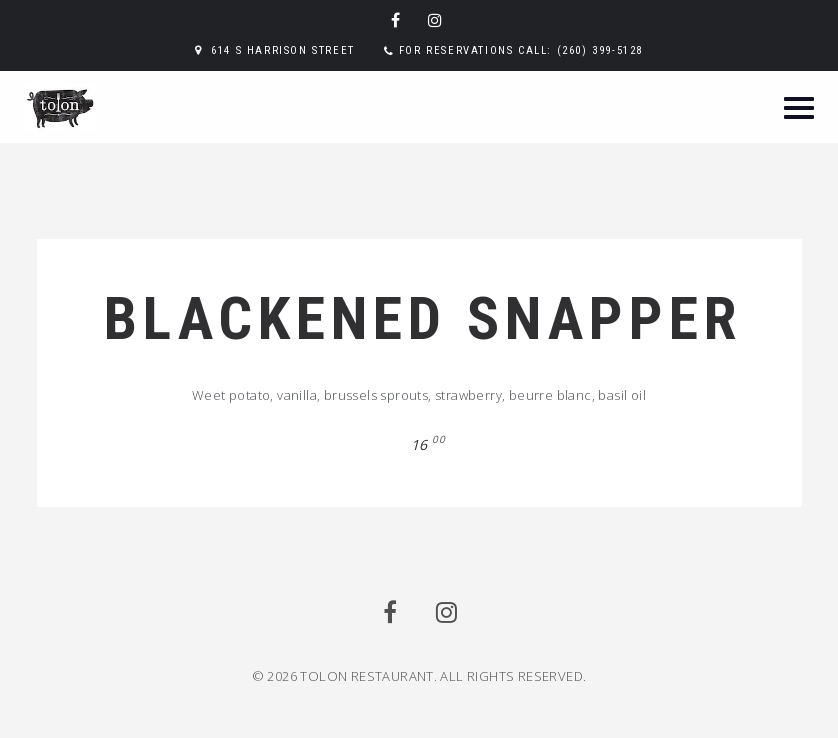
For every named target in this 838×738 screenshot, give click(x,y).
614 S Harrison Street (283, 50)
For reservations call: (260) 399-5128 (521, 50)
